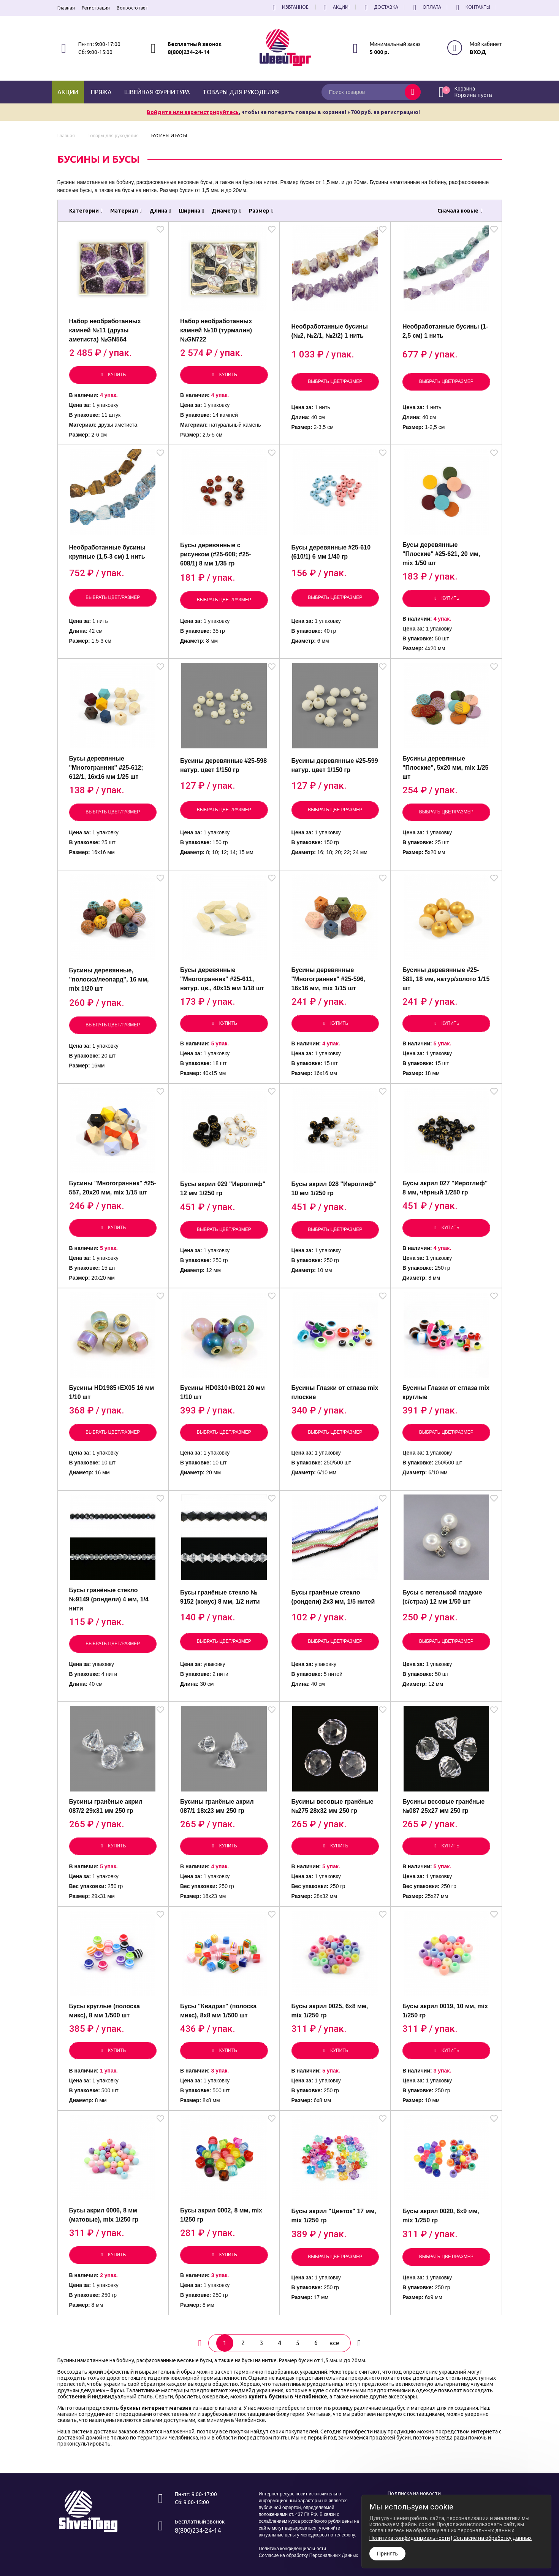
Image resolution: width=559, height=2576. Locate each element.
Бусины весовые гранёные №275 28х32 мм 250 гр (332, 1806)
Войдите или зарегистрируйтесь (193, 112)
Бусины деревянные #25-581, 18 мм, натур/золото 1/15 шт (445, 979)
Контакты (472, 7)
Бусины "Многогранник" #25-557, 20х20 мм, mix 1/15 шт (112, 1188)
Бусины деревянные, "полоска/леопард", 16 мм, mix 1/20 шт (109, 979)
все (334, 2342)
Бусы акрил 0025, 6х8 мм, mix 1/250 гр (329, 2011)
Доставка (380, 7)
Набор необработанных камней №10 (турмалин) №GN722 (216, 330)
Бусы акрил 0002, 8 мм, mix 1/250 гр (221, 2215)
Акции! (335, 7)
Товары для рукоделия (241, 92)
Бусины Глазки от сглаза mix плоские (334, 1392)
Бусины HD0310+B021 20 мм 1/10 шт (222, 1392)
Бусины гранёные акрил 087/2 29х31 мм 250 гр (106, 1806)
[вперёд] (359, 2343)
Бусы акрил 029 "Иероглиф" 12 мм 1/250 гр (222, 1188)
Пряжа (101, 92)
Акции (67, 92)
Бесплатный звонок (195, 44)
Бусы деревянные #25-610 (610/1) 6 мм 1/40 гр (331, 552)
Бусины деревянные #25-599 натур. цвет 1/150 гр (334, 765)
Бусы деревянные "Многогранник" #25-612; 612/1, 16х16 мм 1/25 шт (106, 767)
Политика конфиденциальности (292, 2548)
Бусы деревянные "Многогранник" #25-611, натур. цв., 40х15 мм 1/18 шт (222, 979)
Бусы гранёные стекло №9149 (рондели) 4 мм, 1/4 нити (109, 1599)
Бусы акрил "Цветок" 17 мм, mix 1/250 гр (333, 2215)
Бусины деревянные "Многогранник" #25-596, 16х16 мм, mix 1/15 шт (328, 979)
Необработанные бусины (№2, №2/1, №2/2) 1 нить (329, 331)
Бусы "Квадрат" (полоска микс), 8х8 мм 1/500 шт (218, 2011)
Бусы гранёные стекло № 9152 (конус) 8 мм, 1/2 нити (220, 1597)
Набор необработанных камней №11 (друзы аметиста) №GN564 (105, 330)
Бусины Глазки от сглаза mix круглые (445, 1392)
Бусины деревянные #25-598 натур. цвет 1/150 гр (223, 765)
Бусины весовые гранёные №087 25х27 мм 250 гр (443, 1806)
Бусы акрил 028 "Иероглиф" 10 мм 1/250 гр (334, 1188)
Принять (387, 2554)
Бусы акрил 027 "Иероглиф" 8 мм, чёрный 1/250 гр (445, 1188)
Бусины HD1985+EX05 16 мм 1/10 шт (111, 1392)
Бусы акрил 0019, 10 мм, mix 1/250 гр (445, 2011)
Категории (86, 211)
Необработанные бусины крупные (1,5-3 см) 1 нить (107, 552)
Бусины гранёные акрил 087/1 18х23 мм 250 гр (217, 1806)
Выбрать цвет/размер (335, 381)
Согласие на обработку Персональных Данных (308, 2555)
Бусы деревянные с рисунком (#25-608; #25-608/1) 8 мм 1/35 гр (215, 554)
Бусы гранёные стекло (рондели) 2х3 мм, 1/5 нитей (333, 1597)
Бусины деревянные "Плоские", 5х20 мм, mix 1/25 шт (445, 767)
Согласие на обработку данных (492, 2538)
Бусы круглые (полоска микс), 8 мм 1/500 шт (104, 2011)
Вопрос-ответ (132, 7)
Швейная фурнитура (157, 92)
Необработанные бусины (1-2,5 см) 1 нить (445, 331)
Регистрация (96, 7)
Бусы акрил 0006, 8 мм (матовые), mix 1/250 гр (104, 2215)
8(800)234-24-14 (188, 52)
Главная (66, 7)
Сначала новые (459, 211)
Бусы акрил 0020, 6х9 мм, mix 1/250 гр (440, 2215)
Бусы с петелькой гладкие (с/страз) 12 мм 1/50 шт (442, 1597)
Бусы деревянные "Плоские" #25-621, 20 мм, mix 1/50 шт (441, 554)
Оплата (426, 7)
